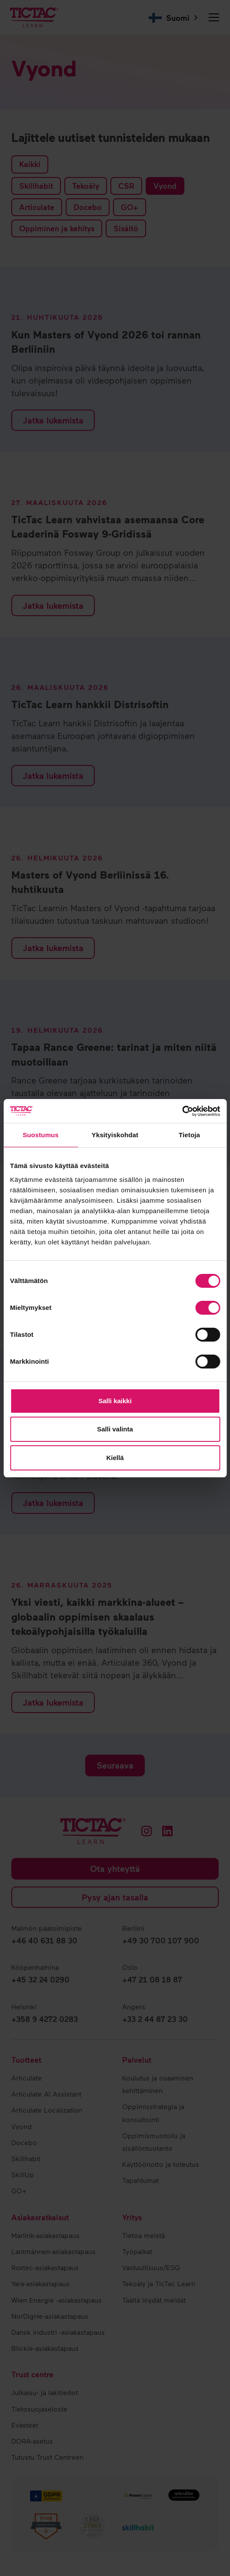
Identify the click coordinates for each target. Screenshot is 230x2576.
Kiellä (114, 1457)
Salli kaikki (115, 1400)
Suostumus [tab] (41, 1135)
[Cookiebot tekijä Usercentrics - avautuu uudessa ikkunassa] (182, 1111)
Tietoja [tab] (189, 1135)
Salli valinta (115, 1429)
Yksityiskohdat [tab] (115, 1135)
